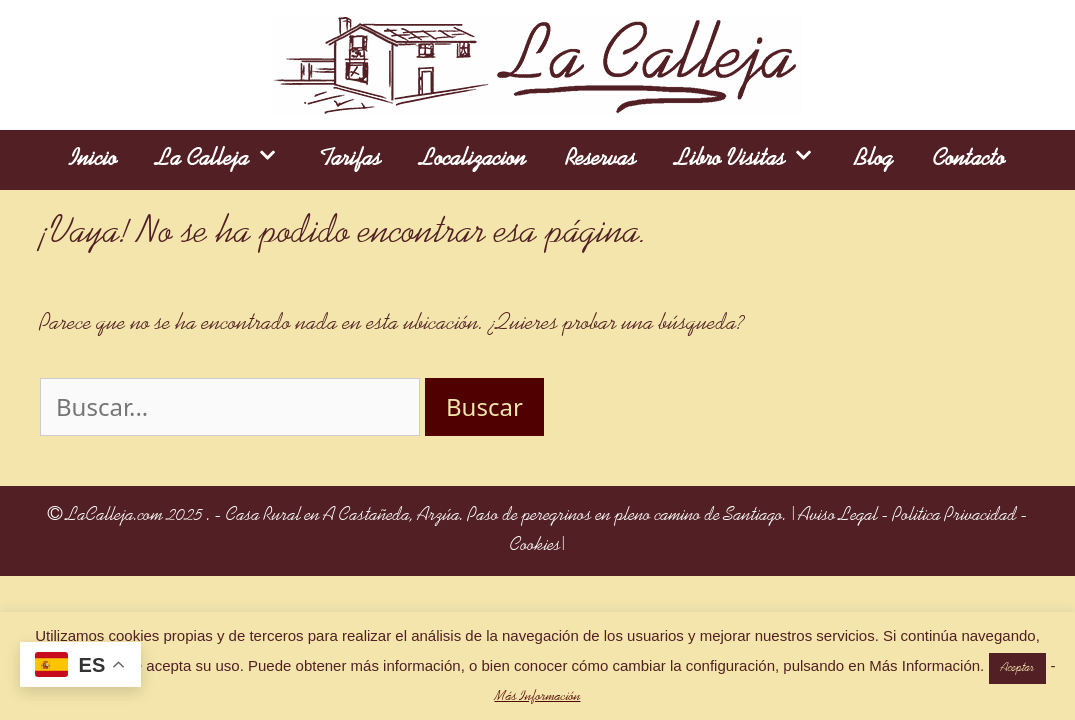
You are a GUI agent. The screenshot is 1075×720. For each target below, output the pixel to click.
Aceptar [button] (1017, 668)
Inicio (93, 159)
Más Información (538, 696)
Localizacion (473, 159)
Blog (874, 159)
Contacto (969, 159)
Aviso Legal (838, 516)
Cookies (535, 546)
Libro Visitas (755, 160)
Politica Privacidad (955, 516)
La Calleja (228, 160)
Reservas (601, 159)
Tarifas (350, 159)
